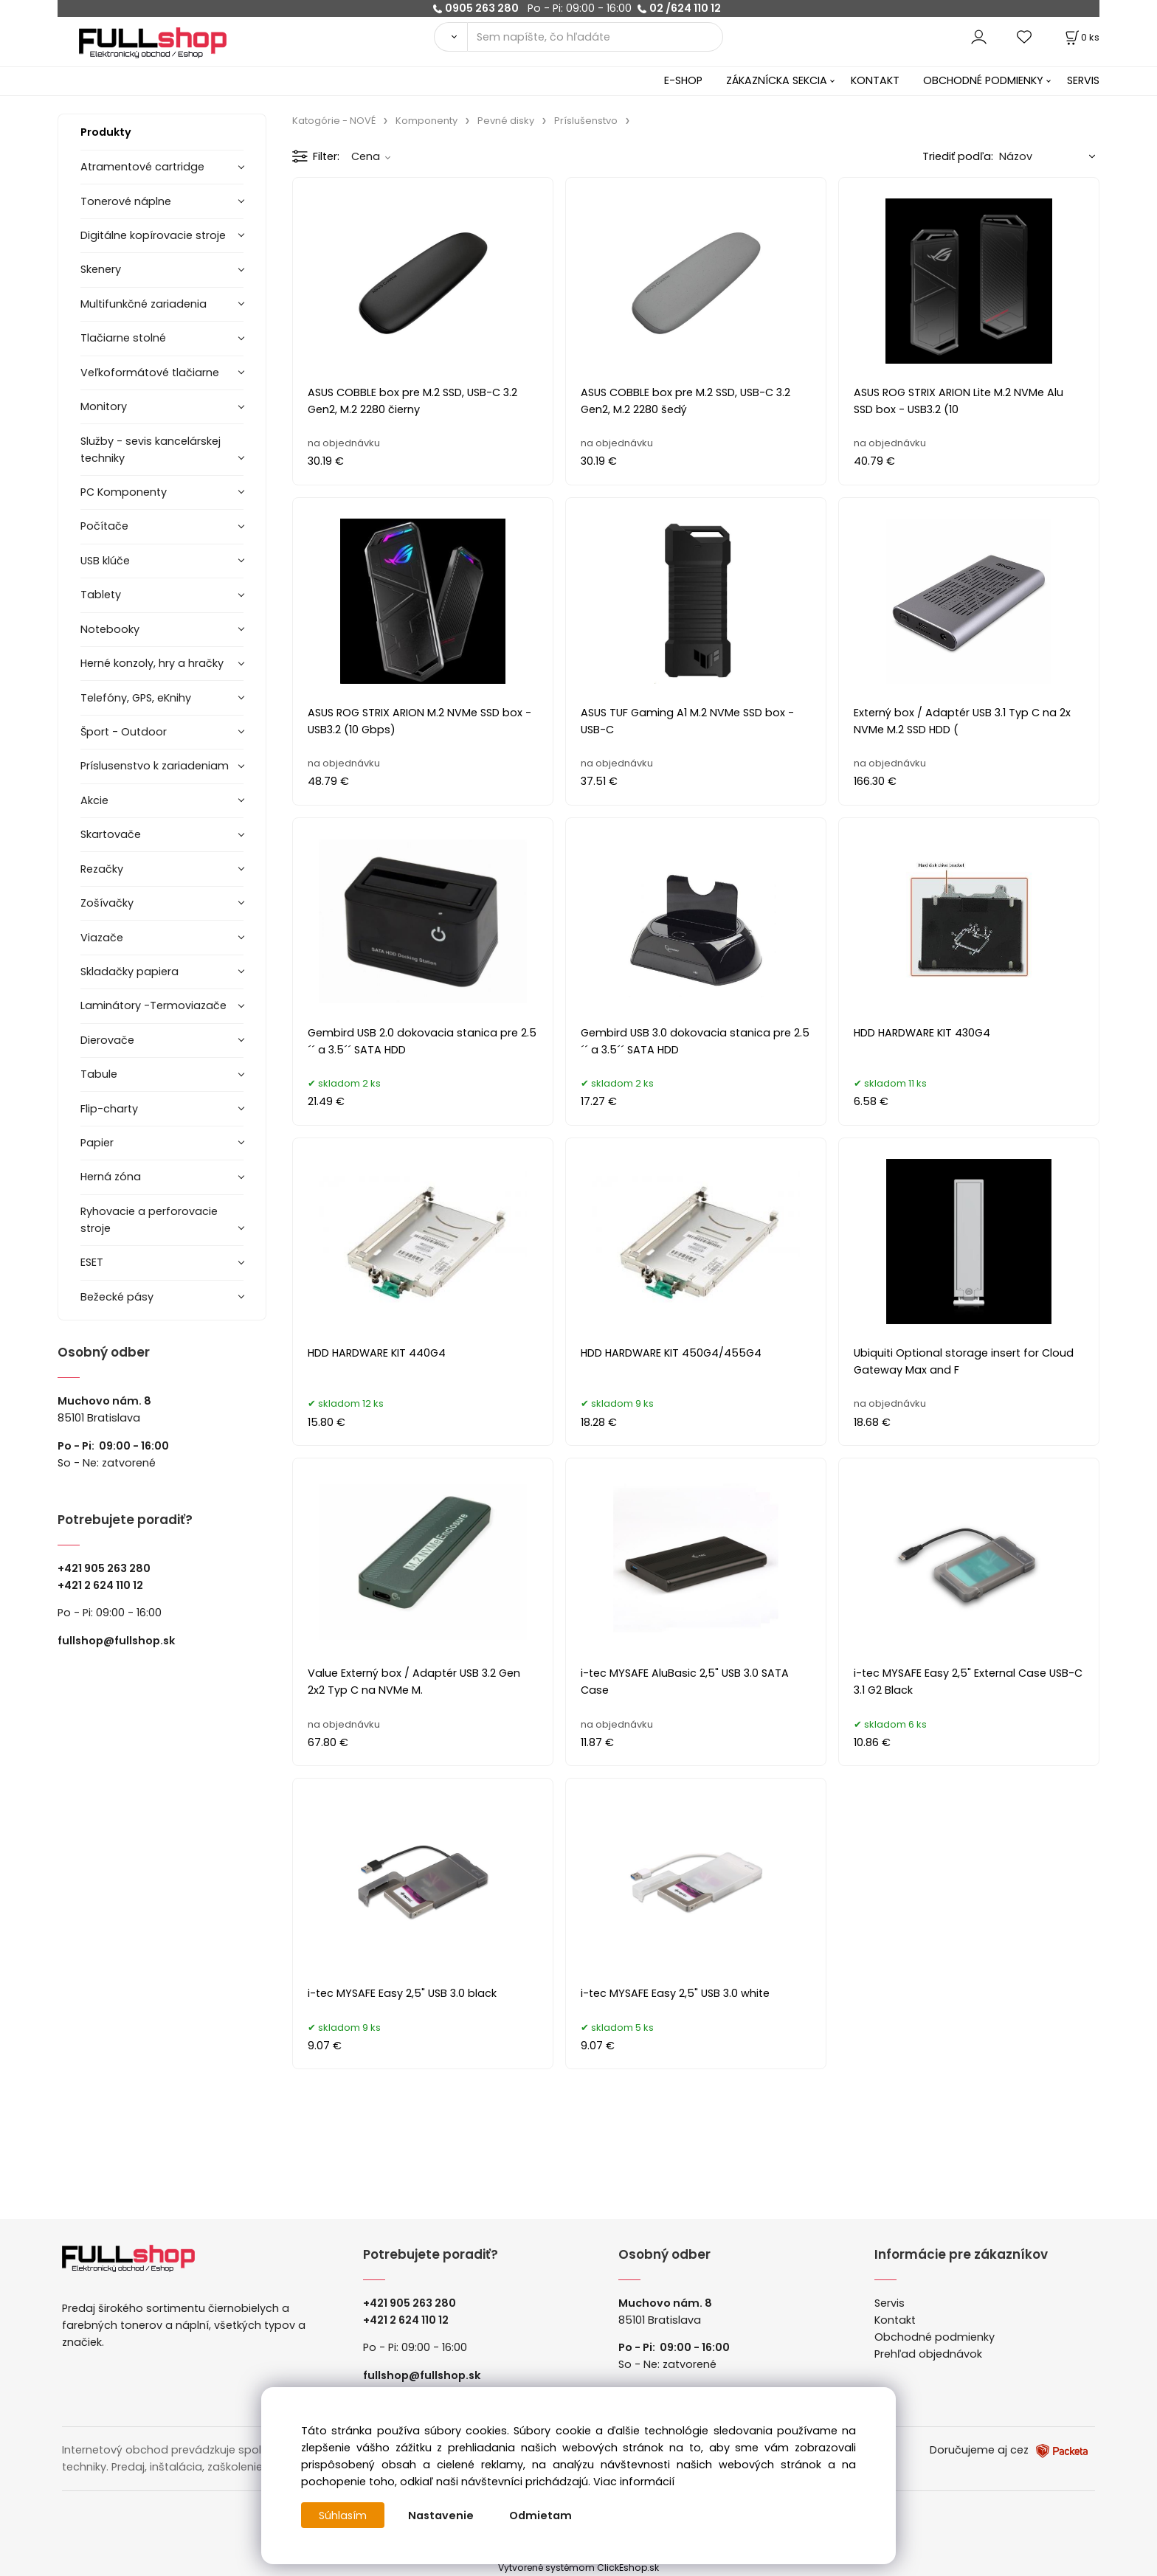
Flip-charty (109, 1108)
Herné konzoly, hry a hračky (152, 663)
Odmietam (541, 2515)
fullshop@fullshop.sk (116, 1640)
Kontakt (895, 2320)
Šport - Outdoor (123, 731)
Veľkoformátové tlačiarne (149, 372)
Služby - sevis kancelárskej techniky (150, 449)
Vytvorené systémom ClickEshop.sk (578, 2567)
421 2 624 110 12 (103, 1585)
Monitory (103, 406)
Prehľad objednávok (928, 2354)
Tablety (100, 594)
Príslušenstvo (586, 121)
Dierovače (107, 1040)
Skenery (100, 269)
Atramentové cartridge (142, 166)
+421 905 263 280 (104, 1568)
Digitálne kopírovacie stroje (153, 235)
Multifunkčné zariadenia (143, 304)
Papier (97, 1142)
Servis (889, 2303)
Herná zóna (110, 1176)
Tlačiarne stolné (123, 337)
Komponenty (426, 121)
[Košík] (1081, 37)
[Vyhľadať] (450, 37)
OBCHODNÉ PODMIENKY (983, 80)
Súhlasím (343, 2515)
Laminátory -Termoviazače (153, 1005)
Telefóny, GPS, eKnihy (135, 697)
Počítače (104, 526)
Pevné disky (505, 121)
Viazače (101, 937)
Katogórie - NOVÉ (334, 121)
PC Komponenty (123, 492)
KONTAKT (875, 80)
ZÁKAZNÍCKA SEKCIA (776, 80)
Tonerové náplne (125, 201)
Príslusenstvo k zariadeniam (154, 765)
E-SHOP (683, 80)
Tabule (98, 1074)
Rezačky (101, 869)
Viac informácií (633, 2481)
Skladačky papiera (129, 971)
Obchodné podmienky (934, 2337)
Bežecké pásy (116, 1296)
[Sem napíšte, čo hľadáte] (595, 37)
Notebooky (109, 629)
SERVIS (1083, 80)
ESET (91, 1262)
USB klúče (105, 560)
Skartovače (110, 834)
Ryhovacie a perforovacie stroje (149, 1220)
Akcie (94, 800)
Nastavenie (441, 2515)
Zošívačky (107, 903)
